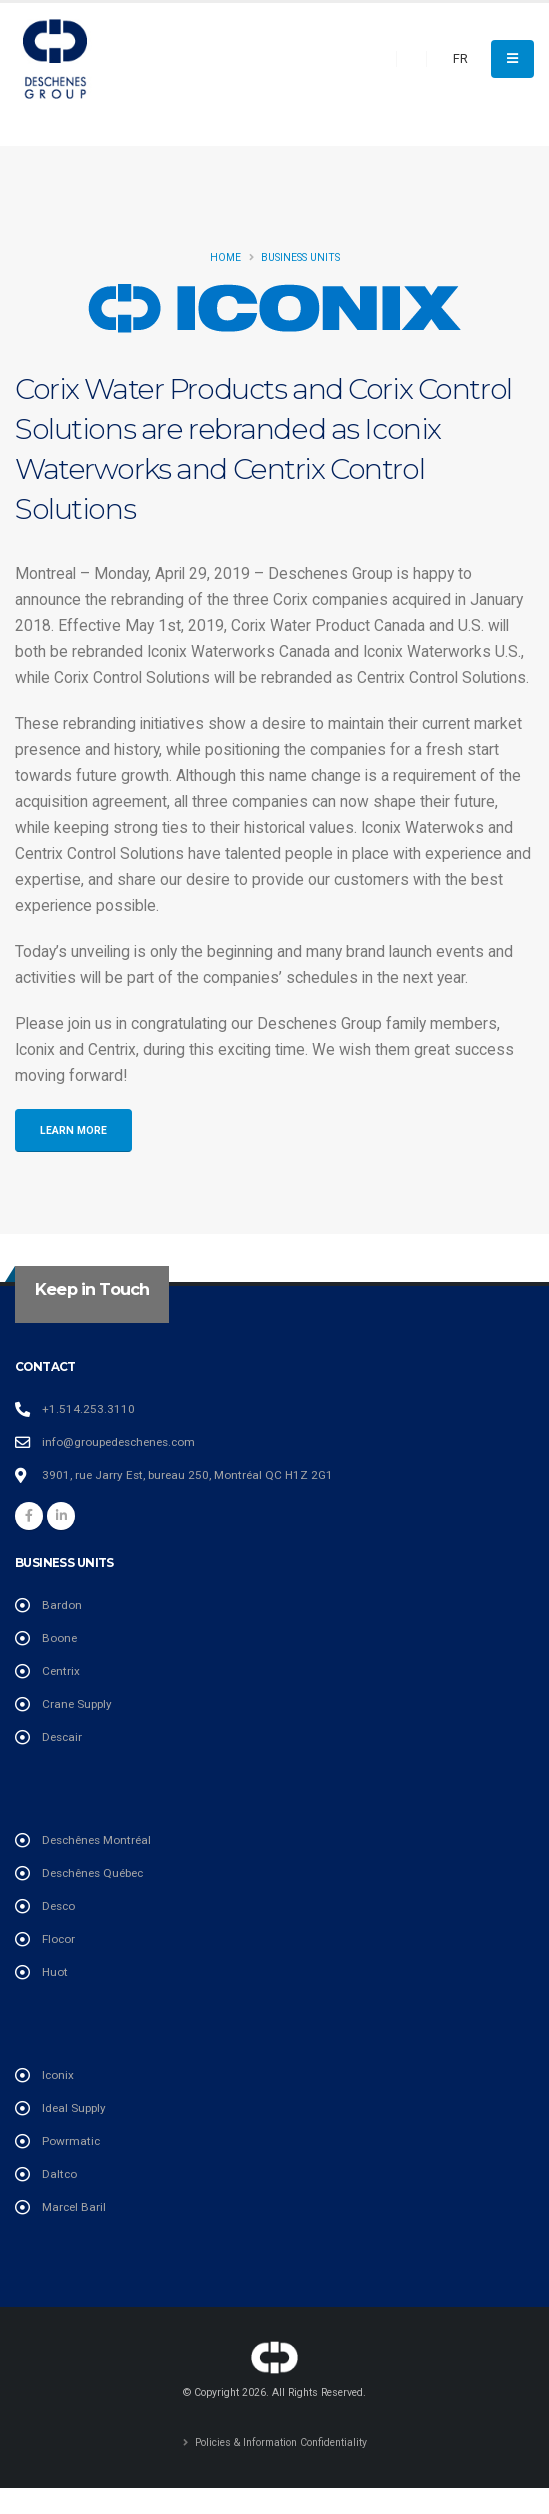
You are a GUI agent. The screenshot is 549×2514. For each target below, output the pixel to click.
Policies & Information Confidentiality (279, 2442)
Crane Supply (77, 1704)
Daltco (59, 2174)
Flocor (58, 1939)
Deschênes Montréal (96, 1840)
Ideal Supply (74, 2108)
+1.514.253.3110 (88, 1409)
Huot (55, 1972)
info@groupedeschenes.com (118, 1442)
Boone (59, 1638)
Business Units (300, 257)
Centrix (61, 1671)
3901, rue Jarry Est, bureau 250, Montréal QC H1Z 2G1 (187, 1475)
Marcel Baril (74, 2207)
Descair (62, 1737)
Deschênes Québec (92, 1873)
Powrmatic (71, 2141)
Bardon (62, 1605)
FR (460, 58)
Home (225, 257)
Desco (58, 1906)
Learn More (73, 1130)
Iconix (58, 2075)
